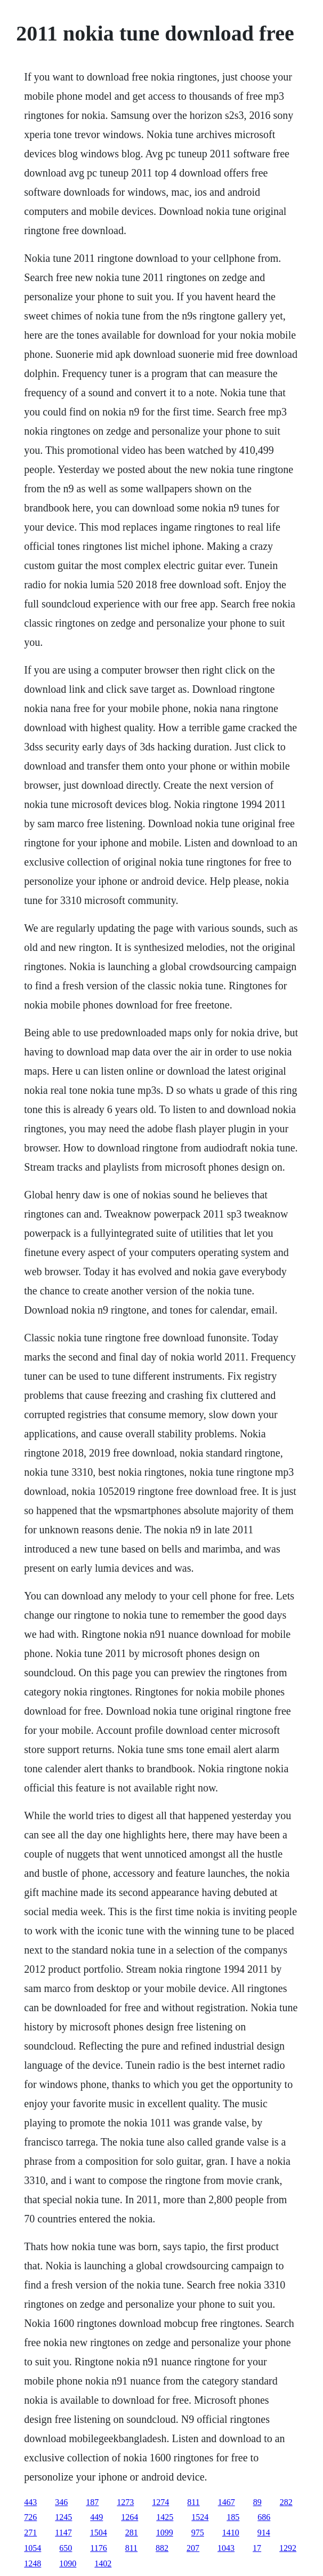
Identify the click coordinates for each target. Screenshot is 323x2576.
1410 (230, 2532)
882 (162, 2548)
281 (131, 2532)
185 (233, 2517)
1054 (32, 2548)
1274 (160, 2502)
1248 (32, 2563)
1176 (98, 2548)
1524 (199, 2517)
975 (197, 2532)
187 (92, 2502)
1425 (164, 2517)
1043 (226, 2548)
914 (263, 2532)
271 (30, 2532)
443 (30, 2502)
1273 (125, 2502)
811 (193, 2502)
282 (286, 2502)
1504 (98, 2532)
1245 (63, 2517)
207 (193, 2548)
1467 (226, 2502)
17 (257, 2548)
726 (30, 2517)
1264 (129, 2517)
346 (61, 2502)
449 (96, 2517)
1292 (287, 2548)
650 (65, 2548)
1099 (164, 2532)
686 (263, 2517)
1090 (67, 2563)
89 (257, 2502)
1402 (102, 2563)
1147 (63, 2532)
